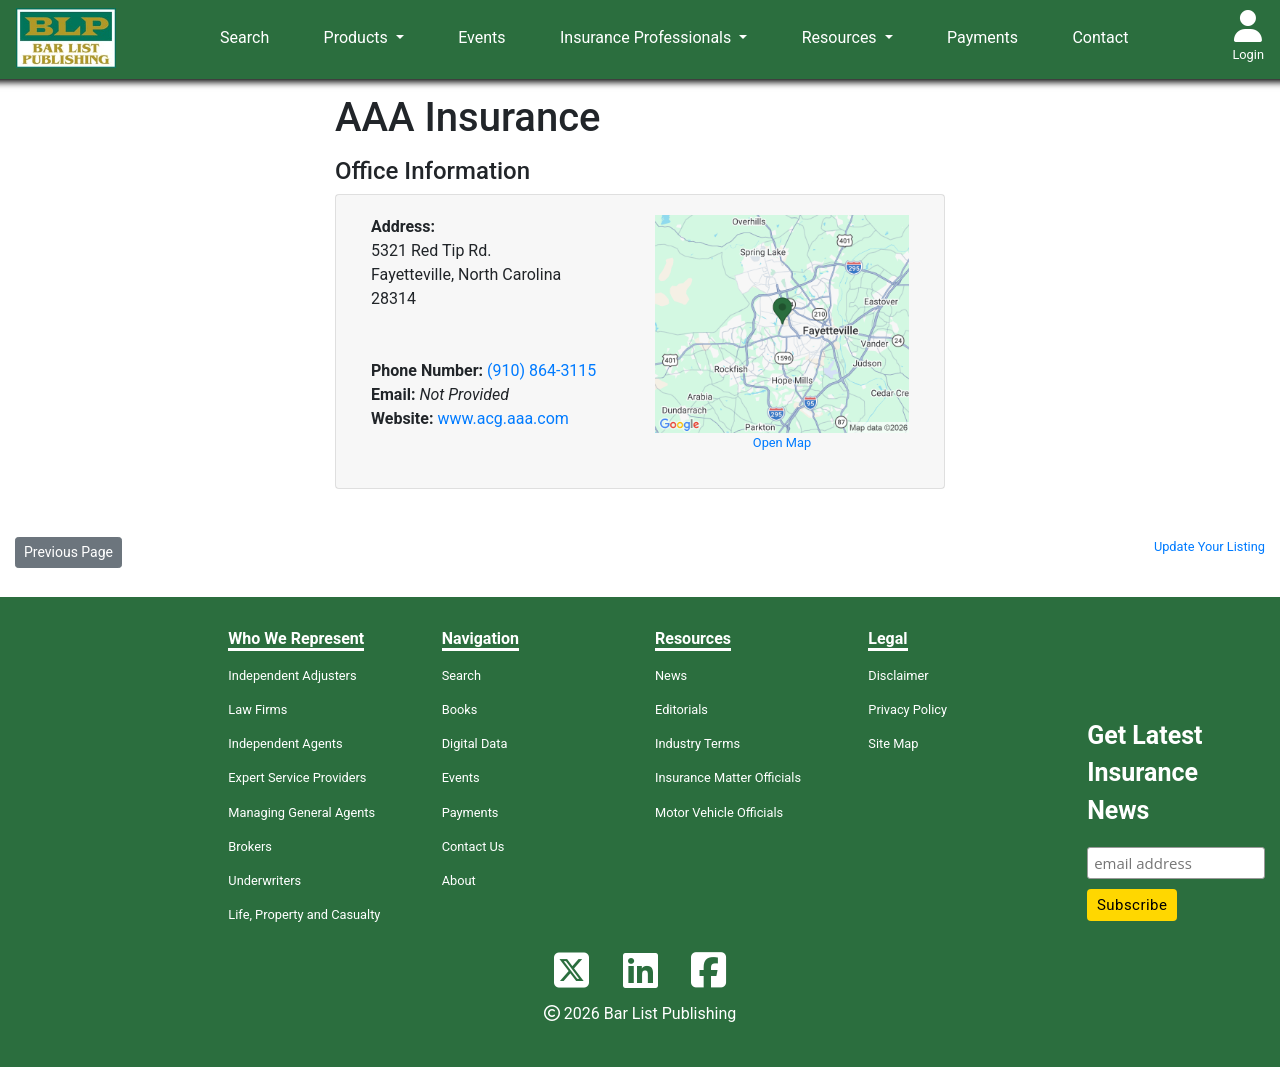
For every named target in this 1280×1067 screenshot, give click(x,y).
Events (481, 37)
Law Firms (257, 709)
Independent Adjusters (292, 675)
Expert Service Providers (297, 777)
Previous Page (68, 552)
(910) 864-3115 (541, 370)
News (671, 675)
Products (358, 37)
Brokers (250, 846)
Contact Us (473, 846)
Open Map (782, 442)
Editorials (681, 709)
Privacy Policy (907, 709)
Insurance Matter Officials (728, 777)
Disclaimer (898, 675)
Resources (841, 37)
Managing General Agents (301, 812)
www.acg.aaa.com (502, 418)
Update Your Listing (1209, 546)
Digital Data (475, 743)
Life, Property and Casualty (304, 914)
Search (244, 37)
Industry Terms (697, 743)
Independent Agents (285, 743)
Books (460, 709)
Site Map (893, 743)
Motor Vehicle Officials (719, 812)
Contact (1100, 37)
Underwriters (264, 880)
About (459, 880)
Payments (982, 37)
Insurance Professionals (647, 37)
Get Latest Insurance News (1144, 773)
